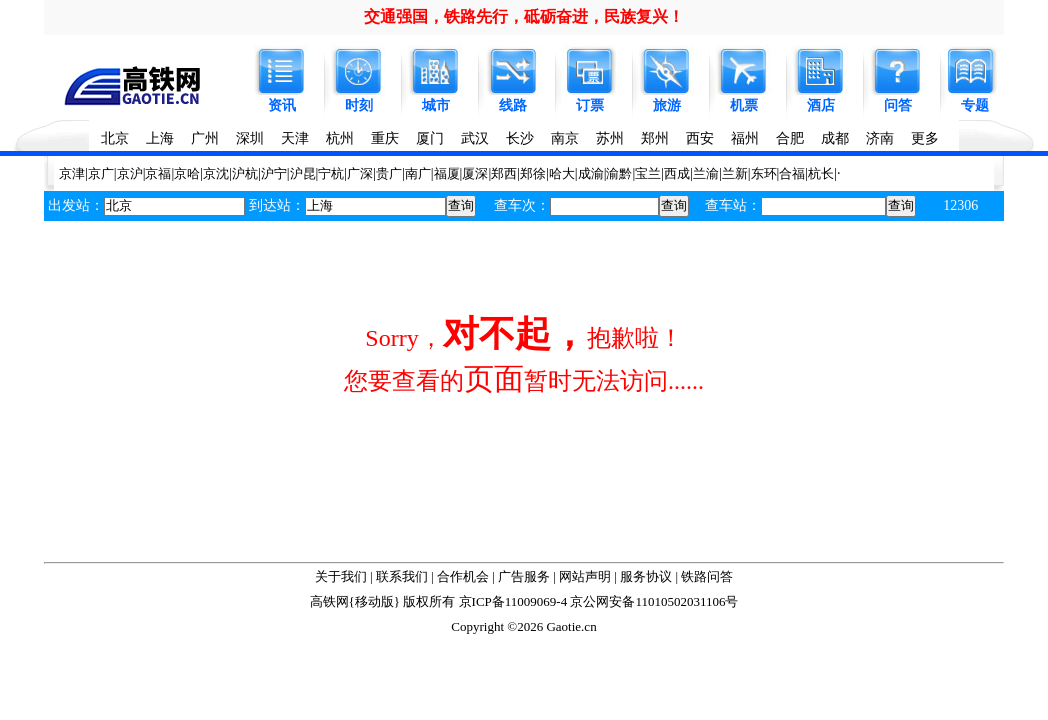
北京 (115, 138)
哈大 (562, 173)
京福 (158, 173)
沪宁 (274, 173)
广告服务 (524, 576)
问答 (898, 105)
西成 (677, 173)
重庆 (385, 138)
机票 (744, 105)
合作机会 (463, 576)
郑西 (504, 173)
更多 (925, 138)
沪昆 (303, 173)
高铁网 (329, 601)
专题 (975, 105)
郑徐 (533, 173)
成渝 (591, 173)
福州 (745, 138)
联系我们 (402, 576)
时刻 (359, 105)
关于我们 (341, 576)
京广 (101, 173)
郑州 (655, 138)
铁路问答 (707, 576)
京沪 (130, 173)
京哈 (187, 173)
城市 (436, 105)
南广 (418, 173)
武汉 (475, 138)
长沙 (520, 138)
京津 (72, 173)
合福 (792, 173)
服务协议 (646, 576)
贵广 (389, 173)
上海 (160, 138)
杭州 (340, 138)
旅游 (667, 105)
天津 (295, 138)
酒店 (821, 105)
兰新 (735, 173)
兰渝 (706, 173)
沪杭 (245, 173)
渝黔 (619, 173)
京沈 (216, 173)
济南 (880, 138)
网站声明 (585, 576)
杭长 (821, 173)
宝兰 (648, 173)
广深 (360, 173)
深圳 (250, 138)
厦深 (475, 173)
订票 (590, 105)
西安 (700, 138)
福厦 (447, 173)
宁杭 (331, 173)
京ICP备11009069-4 (513, 601)
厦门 (430, 138)
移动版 (374, 601)
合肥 (790, 138)
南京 (565, 138)
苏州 (610, 138)
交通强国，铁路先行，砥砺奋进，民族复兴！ (524, 16)
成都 (835, 138)
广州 (205, 138)
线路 (513, 105)
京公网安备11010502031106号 (654, 601)
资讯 (282, 105)
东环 (764, 173)
